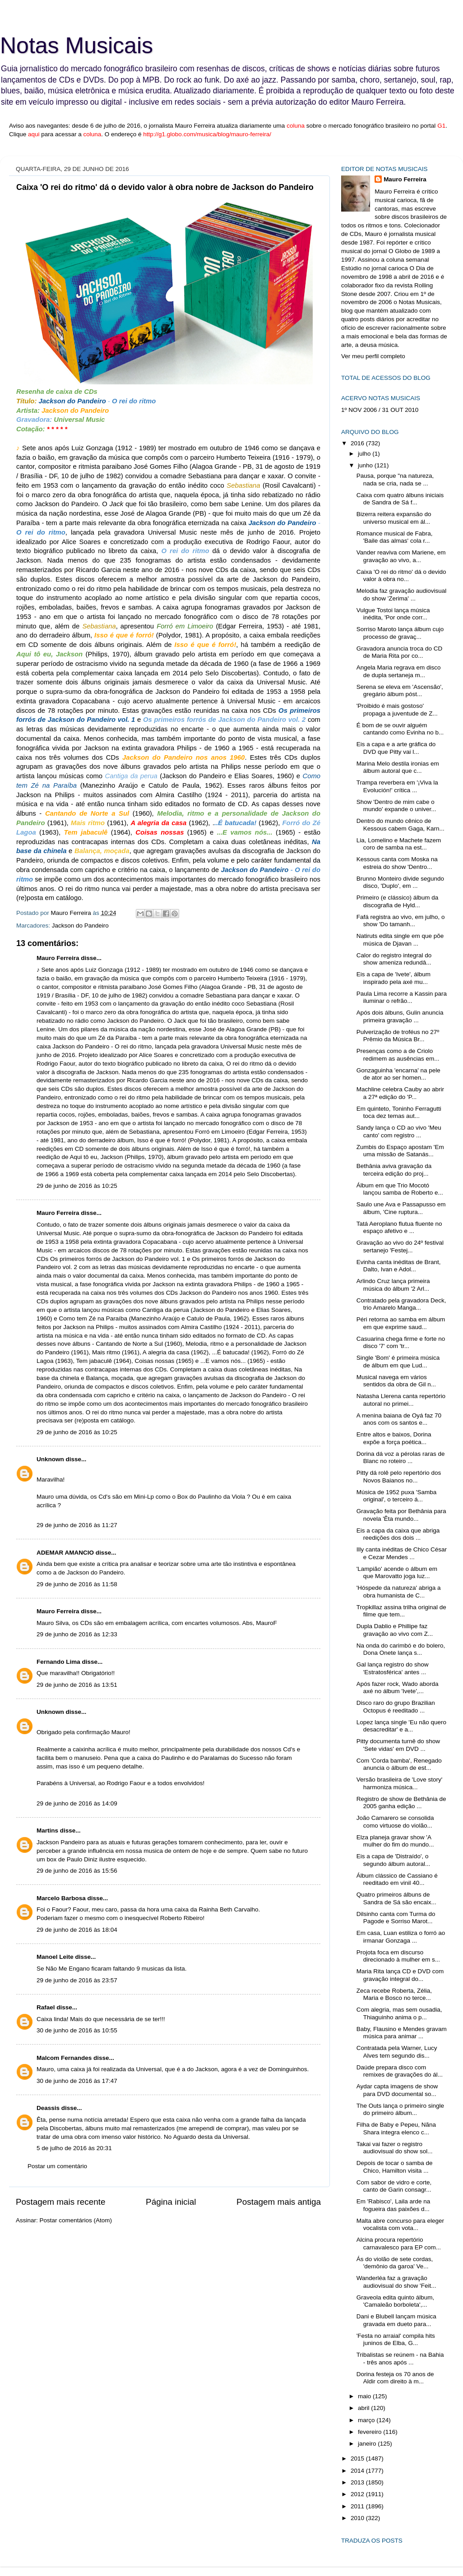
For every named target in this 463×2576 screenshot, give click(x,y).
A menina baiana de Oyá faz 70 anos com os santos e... (399, 1419)
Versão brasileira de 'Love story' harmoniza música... (400, 1783)
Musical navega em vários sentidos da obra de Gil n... (396, 1381)
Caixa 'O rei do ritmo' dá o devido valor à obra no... (401, 575)
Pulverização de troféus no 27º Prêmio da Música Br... (398, 1036)
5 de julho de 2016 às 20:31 (74, 2148)
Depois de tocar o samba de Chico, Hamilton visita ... (395, 2167)
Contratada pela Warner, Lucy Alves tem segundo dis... (397, 2052)
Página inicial (171, 2202)
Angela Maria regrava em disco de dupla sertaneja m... (399, 671)
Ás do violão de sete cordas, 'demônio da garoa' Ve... (395, 2263)
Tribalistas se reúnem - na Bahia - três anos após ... (400, 2358)
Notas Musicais (76, 45)
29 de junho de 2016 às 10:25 (77, 1185)
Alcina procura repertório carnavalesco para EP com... (399, 2243)
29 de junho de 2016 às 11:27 (77, 1525)
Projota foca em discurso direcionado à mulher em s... (398, 1956)
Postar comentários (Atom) (76, 2220)
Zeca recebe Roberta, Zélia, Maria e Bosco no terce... (394, 1994)
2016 (358, 443)
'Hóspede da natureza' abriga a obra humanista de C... (399, 1591)
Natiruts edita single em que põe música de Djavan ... (400, 939)
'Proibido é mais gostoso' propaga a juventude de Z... (397, 709)
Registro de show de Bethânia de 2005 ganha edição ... (401, 1803)
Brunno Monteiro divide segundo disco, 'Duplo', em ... (400, 882)
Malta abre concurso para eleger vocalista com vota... (400, 2224)
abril (364, 2408)
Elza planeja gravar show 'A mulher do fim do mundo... (395, 1841)
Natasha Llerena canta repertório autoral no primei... (401, 1400)
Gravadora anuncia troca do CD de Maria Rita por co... (400, 652)
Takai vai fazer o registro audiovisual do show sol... (395, 2148)
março (367, 2420)
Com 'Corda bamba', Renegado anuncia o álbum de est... (399, 1764)
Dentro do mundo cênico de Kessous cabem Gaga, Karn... (400, 824)
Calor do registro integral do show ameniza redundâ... (394, 959)
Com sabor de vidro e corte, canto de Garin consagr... (394, 2186)
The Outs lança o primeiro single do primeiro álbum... (400, 2109)
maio (365, 2396)
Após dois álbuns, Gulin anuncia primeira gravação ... (400, 1016)
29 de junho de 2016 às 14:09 (77, 1803)
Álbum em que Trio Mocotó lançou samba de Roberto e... (400, 1189)
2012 (358, 2494)
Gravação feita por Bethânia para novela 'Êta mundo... (401, 1515)
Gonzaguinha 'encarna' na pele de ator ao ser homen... (398, 1074)
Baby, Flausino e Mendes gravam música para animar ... (402, 2033)
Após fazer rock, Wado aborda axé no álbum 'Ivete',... (398, 1687)
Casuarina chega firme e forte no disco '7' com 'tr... (401, 1342)
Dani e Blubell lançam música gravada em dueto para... (396, 2320)
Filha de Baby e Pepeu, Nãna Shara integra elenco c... (396, 2128)
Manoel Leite (55, 1956)
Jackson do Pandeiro (80, 925)
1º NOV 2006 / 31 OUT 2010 (379, 409)
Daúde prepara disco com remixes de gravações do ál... (400, 2071)
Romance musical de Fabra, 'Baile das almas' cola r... (395, 537)
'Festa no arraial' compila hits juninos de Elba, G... (396, 2339)
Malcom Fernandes (64, 2057)
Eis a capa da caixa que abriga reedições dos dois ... (398, 1534)
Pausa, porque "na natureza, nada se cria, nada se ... (395, 479)
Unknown (50, 1459)
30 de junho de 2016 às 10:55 (77, 2030)
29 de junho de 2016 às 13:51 (77, 1684)
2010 (358, 2518)
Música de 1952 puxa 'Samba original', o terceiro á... (396, 1496)
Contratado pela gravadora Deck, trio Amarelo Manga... (401, 1304)
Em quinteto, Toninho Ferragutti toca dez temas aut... (399, 1112)
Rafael (46, 2007)
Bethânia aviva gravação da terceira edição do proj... (394, 1170)
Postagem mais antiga (278, 2202)
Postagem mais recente (60, 2202)
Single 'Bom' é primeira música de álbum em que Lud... (398, 1361)
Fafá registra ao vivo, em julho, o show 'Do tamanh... (401, 921)
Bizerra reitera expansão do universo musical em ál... (394, 518)
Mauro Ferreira (58, 958)
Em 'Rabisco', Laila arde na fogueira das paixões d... (394, 2205)
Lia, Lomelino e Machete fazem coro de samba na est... (399, 844)
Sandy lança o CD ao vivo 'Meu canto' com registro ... (399, 1131)
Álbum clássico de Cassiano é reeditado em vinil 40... (397, 1879)
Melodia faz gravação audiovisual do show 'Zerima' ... (402, 594)
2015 (358, 2458)
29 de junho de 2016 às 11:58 (77, 1584)
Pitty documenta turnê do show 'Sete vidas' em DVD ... (398, 1745)
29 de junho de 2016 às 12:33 (77, 1634)
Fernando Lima (58, 1661)
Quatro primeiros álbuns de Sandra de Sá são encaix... (396, 1898)
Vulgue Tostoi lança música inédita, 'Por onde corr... (393, 614)
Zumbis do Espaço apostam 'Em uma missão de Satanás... (400, 1151)
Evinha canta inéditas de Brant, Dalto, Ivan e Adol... (399, 1266)
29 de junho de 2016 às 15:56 (77, 1870)
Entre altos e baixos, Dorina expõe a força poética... (394, 1438)
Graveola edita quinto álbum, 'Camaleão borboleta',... (396, 2301)
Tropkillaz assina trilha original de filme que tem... (401, 1611)
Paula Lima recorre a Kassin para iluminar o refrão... (402, 997)
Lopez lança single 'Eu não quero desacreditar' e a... (401, 1726)
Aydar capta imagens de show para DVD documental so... (397, 2090)
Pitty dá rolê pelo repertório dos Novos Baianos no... (399, 1476)
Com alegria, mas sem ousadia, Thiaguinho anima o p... (399, 2013)
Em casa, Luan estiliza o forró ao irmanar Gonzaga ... (401, 1937)
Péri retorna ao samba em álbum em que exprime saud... (401, 1323)
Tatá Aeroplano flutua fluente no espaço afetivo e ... (399, 1227)
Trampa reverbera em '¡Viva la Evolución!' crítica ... (397, 786)
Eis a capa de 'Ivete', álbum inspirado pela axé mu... (394, 978)
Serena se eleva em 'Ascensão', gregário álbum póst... (400, 690)
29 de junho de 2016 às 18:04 (77, 1929)
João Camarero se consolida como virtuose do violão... (395, 1821)
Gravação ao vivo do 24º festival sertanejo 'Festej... (400, 1246)
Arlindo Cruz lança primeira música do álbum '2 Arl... (393, 1285)
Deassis (48, 2108)
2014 (358, 2470)
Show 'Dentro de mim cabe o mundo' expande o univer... (396, 806)
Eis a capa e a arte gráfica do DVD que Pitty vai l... (396, 748)
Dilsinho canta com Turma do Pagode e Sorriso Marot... (396, 1918)
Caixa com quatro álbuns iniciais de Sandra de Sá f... (400, 499)
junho (366, 465)
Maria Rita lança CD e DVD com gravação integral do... (400, 1975)
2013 (358, 2482)
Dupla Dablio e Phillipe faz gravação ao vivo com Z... (395, 1630)
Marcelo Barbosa (61, 1898)
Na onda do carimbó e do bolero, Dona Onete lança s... (401, 1649)
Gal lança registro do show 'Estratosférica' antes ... (393, 1668)
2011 (358, 2506)
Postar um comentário (57, 2166)
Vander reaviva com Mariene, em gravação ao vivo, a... (401, 556)
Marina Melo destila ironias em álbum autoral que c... (398, 767)
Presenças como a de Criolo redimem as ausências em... (398, 1055)
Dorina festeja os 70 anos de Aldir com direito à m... (395, 2378)
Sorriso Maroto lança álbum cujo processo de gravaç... (400, 633)
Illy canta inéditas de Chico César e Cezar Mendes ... (402, 1553)
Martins (47, 1830)
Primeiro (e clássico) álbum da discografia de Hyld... (398, 901)
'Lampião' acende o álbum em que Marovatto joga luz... (397, 1572)
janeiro (368, 2443)
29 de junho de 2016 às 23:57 (77, 1980)
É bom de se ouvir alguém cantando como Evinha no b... (400, 729)
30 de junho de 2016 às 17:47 (77, 2080)
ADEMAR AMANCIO (65, 1552)
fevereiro (370, 2431)
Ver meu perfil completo (373, 356)
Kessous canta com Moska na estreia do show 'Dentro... (397, 863)
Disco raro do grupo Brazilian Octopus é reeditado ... (396, 1706)
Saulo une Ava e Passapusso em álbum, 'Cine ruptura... (401, 1208)
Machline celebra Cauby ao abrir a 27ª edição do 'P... (400, 1093)
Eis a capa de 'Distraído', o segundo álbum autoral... (394, 1860)
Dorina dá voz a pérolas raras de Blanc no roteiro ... (401, 1457)
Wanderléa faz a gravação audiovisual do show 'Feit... (396, 2282)
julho (365, 453)
